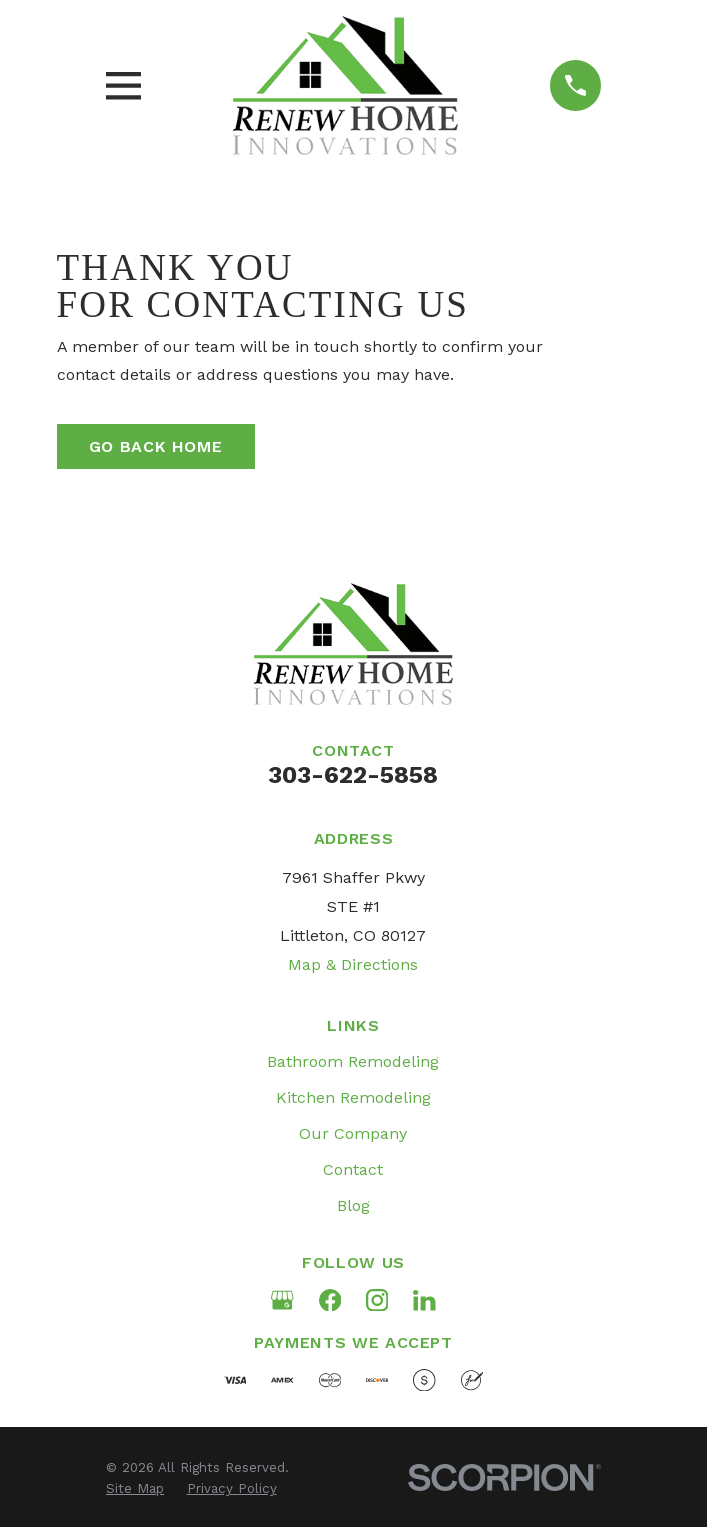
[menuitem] (135, 1489)
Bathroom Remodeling (353, 1061)
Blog (353, 1205)
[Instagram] (377, 1300)
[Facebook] (330, 1300)
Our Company (353, 1133)
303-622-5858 (353, 775)
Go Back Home (156, 446)
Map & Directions (353, 964)
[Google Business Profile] (282, 1300)
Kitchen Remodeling (353, 1097)
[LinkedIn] (424, 1300)
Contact (353, 1169)
